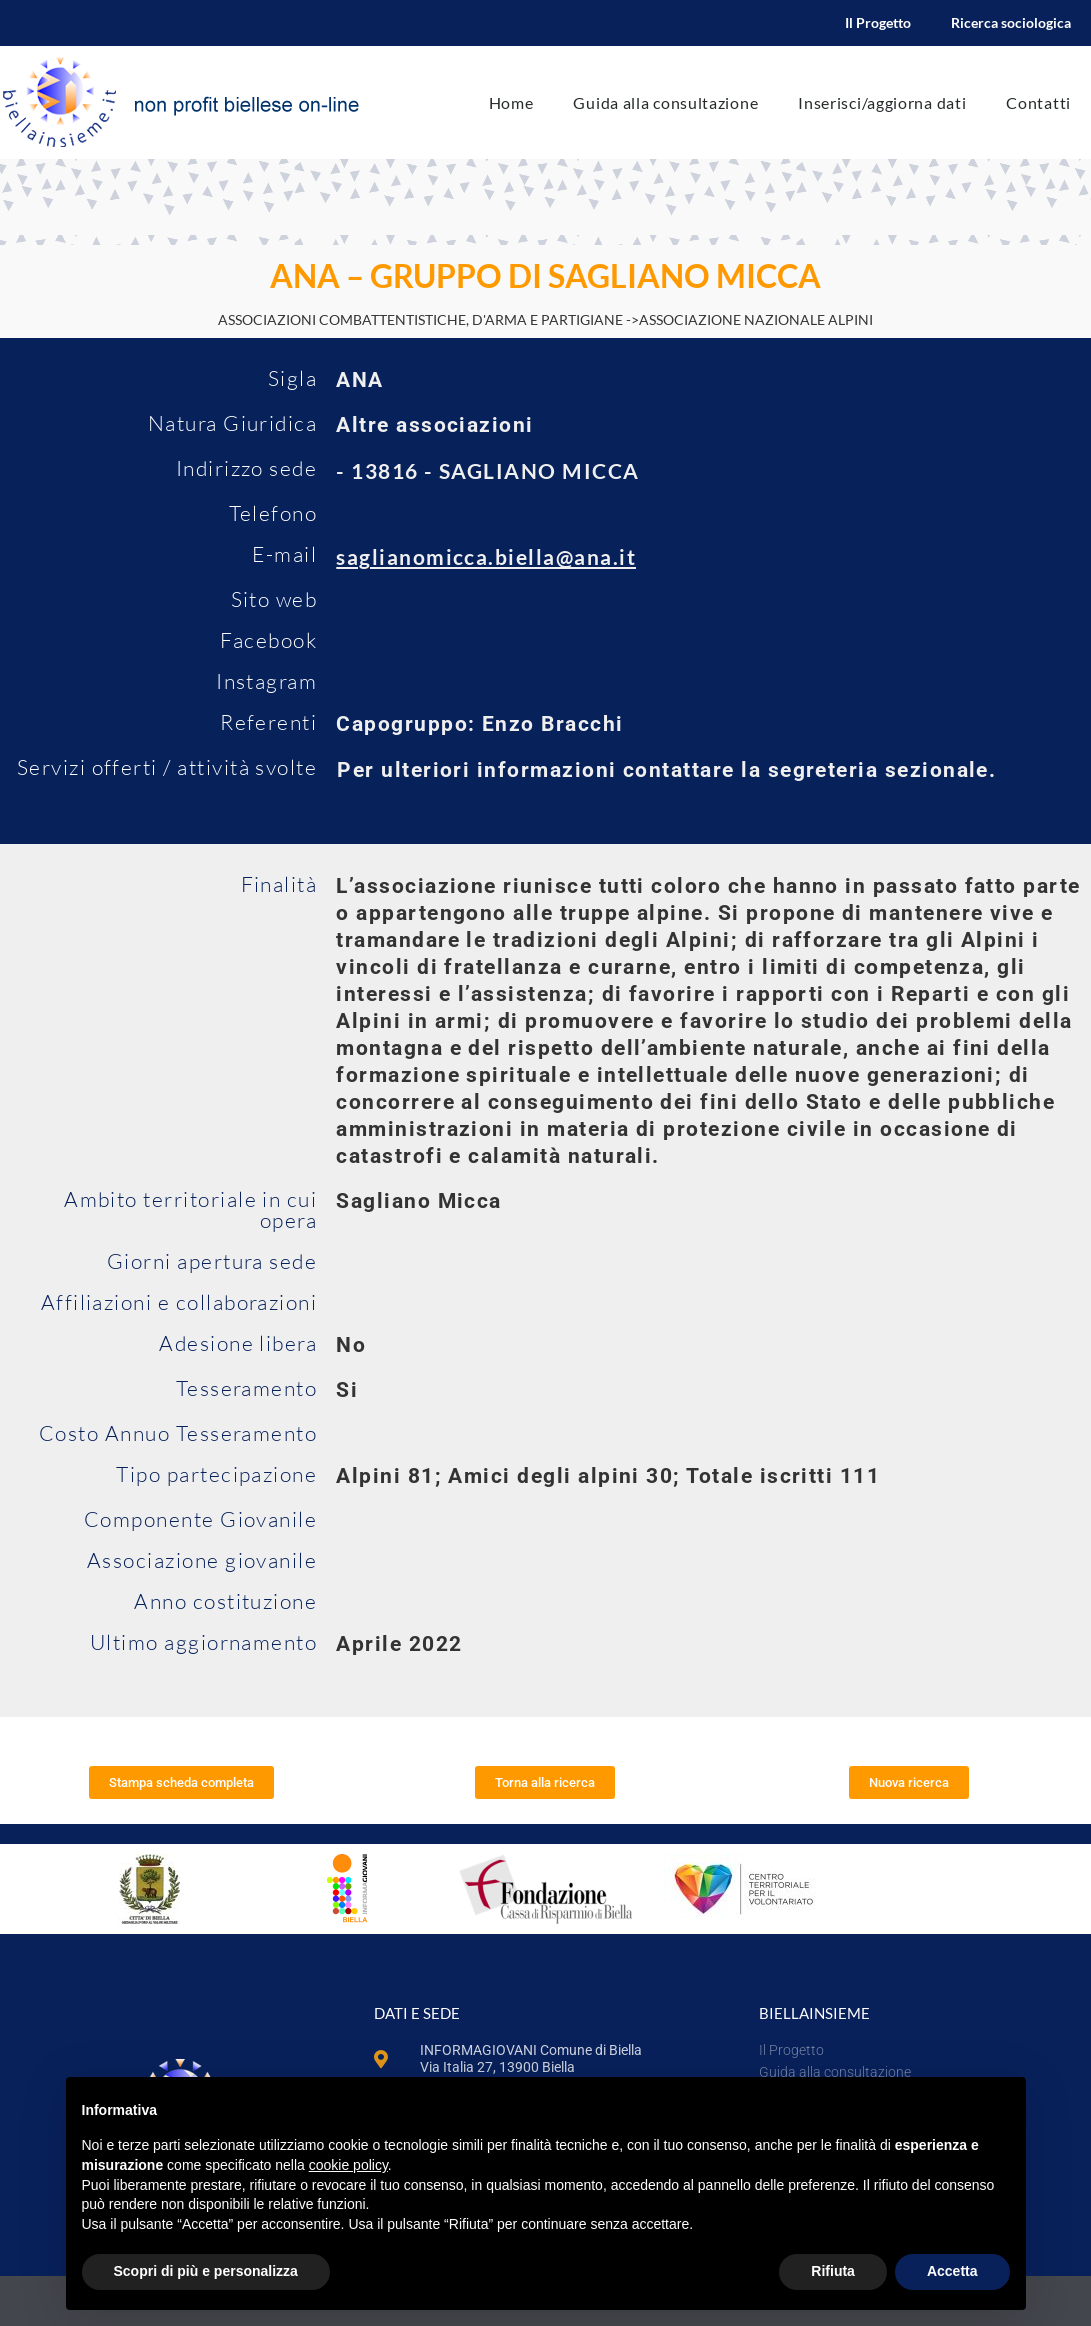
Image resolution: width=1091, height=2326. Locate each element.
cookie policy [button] (348, 2165)
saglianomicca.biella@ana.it (486, 556)
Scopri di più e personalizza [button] (206, 2271)
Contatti (1038, 102)
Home (511, 102)
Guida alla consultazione (665, 102)
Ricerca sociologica (1011, 22)
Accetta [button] (952, 2271)
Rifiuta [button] (833, 2271)
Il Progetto (878, 22)
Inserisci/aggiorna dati (882, 102)
